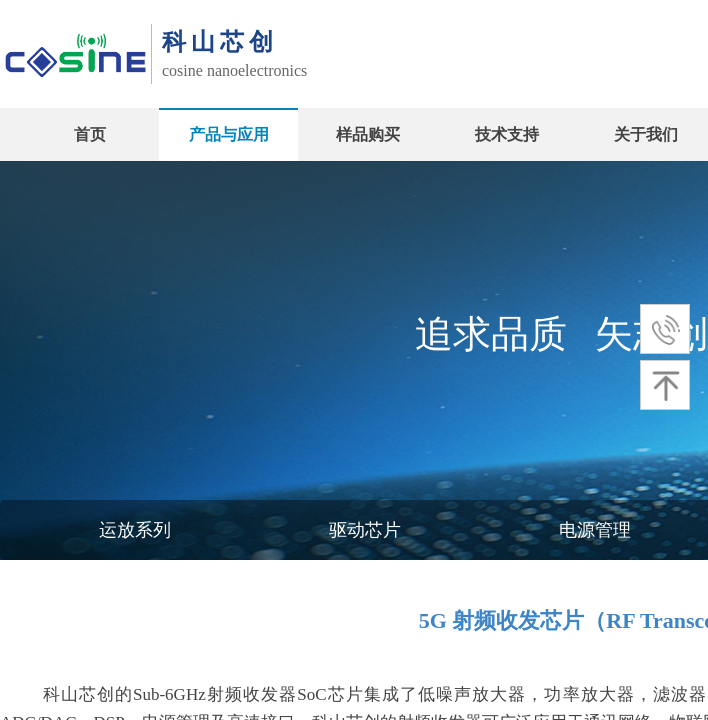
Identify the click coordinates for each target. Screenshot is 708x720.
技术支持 (507, 134)
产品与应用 (229, 134)
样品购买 (368, 134)
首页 (90, 134)
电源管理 (595, 530)
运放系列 (135, 530)
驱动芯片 (365, 530)
